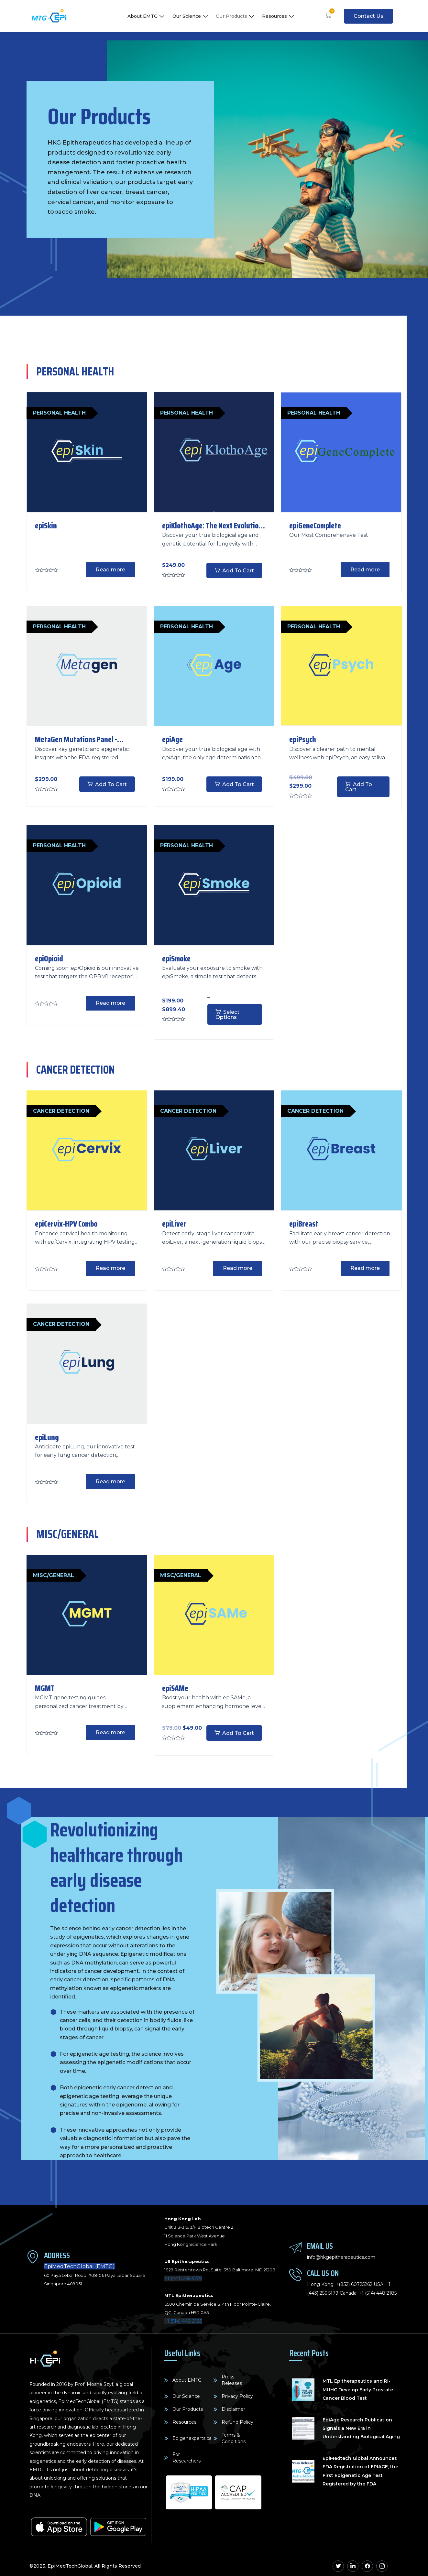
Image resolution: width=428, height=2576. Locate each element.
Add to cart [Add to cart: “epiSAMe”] (238, 1733)
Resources (278, 16)
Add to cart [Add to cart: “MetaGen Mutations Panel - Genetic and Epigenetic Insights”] (111, 784)
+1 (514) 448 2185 (183, 2321)
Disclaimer (233, 2409)
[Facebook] (367, 2566)
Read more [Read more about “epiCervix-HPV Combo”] (110, 1268)
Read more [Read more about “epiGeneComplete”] (365, 570)
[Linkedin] (352, 2566)
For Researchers (186, 2458)
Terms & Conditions (234, 2438)
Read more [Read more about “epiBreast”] (365, 1268)
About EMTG (146, 16)
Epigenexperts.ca (192, 2438)
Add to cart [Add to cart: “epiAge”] (238, 784)
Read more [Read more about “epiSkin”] (110, 570)
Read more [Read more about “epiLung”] (110, 1481)
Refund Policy (237, 2422)
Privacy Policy (237, 2396)
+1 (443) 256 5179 (183, 2278)
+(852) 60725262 (354, 2284)
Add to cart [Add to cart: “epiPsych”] (358, 787)
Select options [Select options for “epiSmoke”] (227, 1014)
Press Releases (232, 2380)
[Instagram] (382, 2566)
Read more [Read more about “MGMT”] (110, 1732)
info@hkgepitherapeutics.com (341, 2257)
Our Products (236, 16)
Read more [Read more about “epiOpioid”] (110, 1003)
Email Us (320, 2246)
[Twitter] (338, 2566)
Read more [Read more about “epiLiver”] (237, 1268)
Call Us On (323, 2273)
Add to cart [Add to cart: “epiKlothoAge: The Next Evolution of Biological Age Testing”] (238, 571)
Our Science (190, 16)
